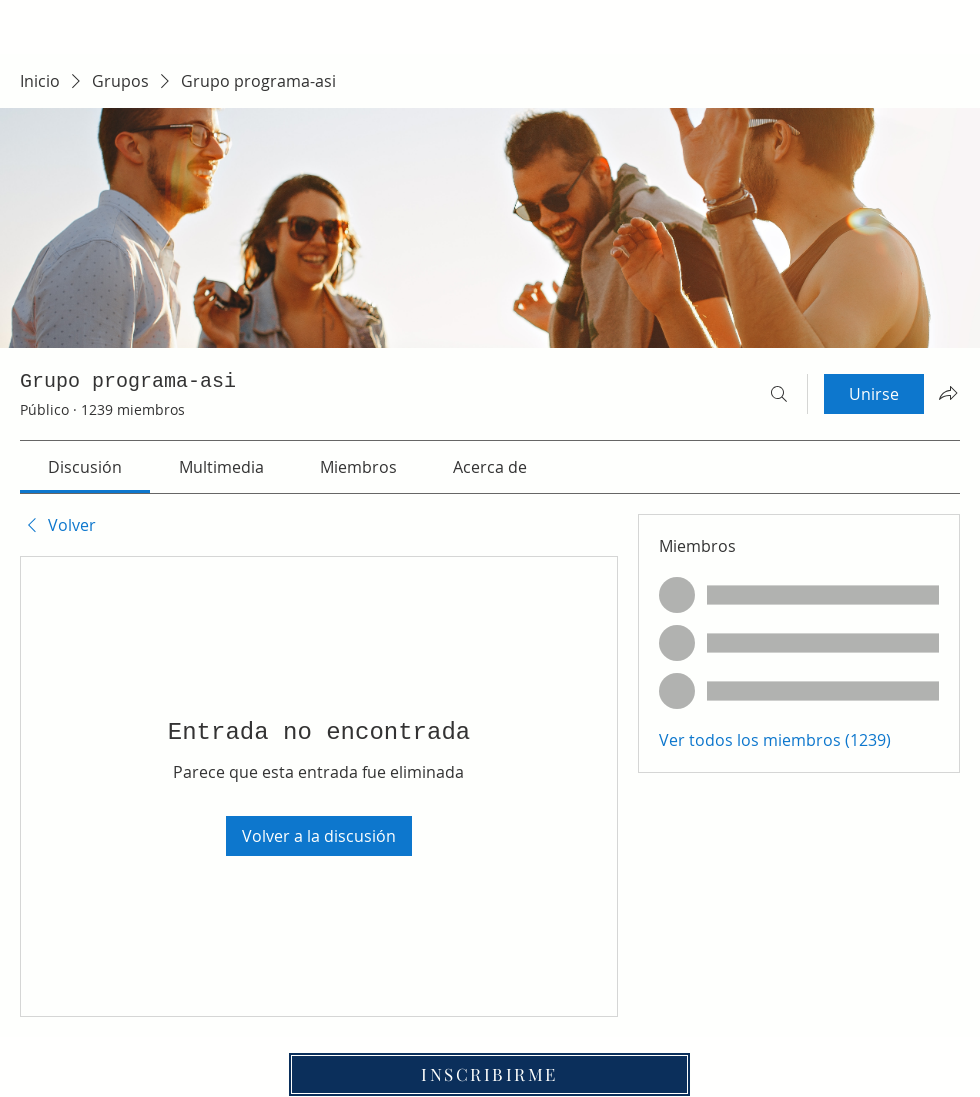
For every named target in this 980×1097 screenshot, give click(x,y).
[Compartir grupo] (948, 393)
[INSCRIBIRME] (489, 1074)
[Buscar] (779, 394)
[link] (85, 467)
